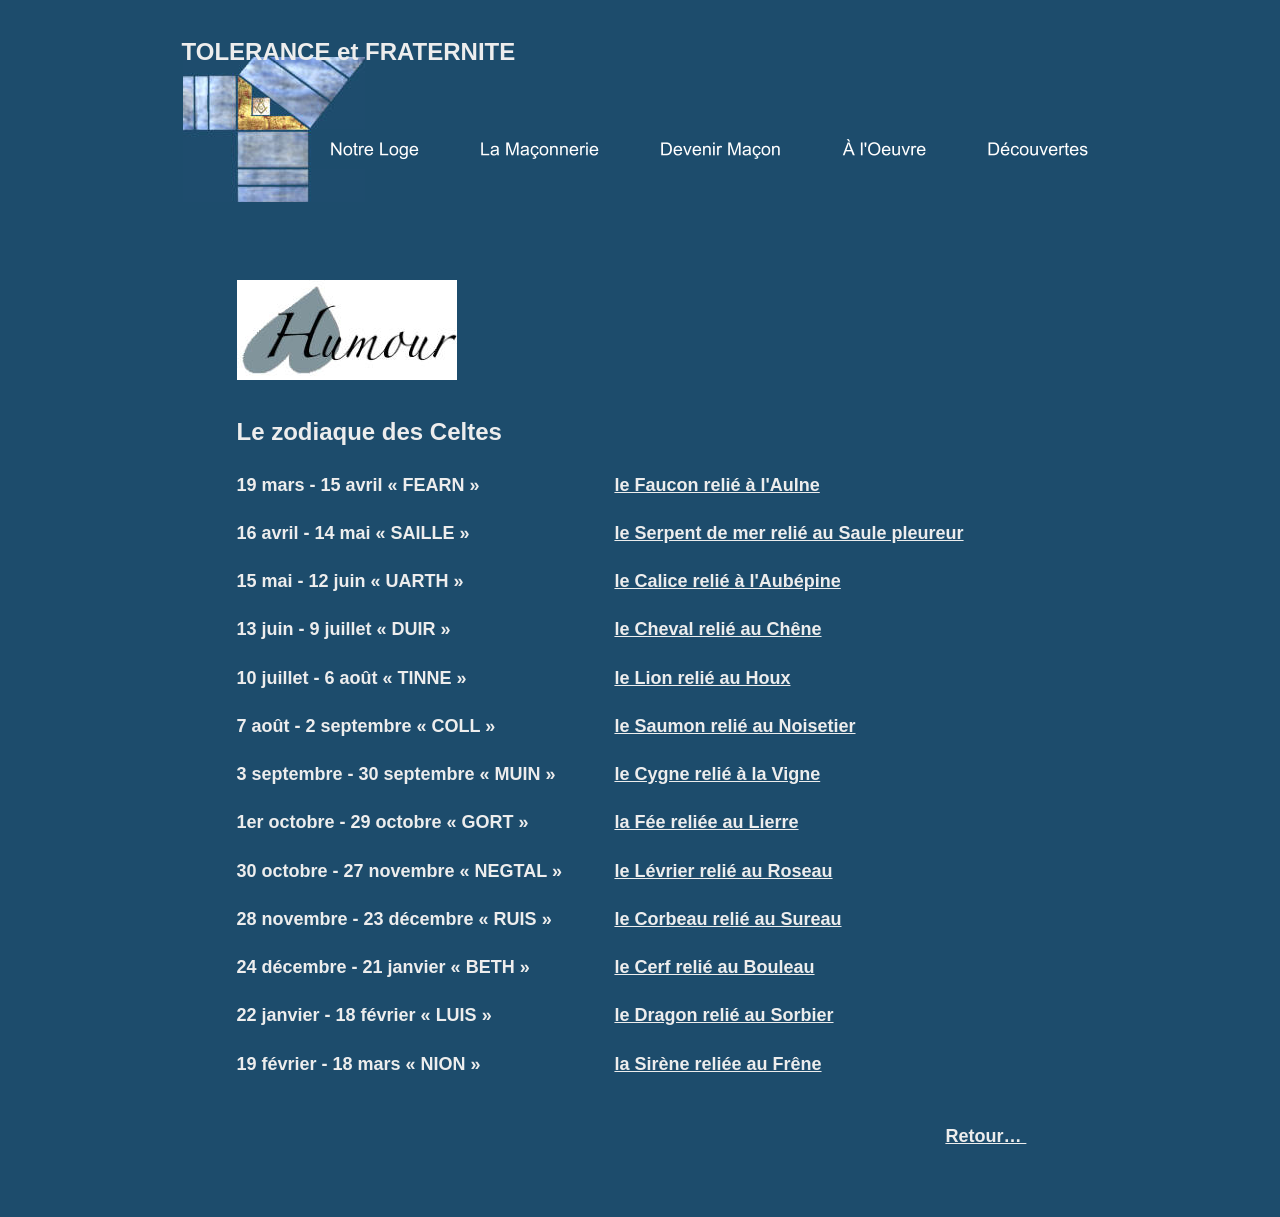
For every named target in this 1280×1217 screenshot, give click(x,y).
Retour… (985, 1136)
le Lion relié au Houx (702, 678)
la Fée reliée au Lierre (706, 822)
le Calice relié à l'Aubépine (727, 581)
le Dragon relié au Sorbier (723, 1015)
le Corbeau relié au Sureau (727, 919)
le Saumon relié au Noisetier (734, 726)
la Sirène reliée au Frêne (717, 1064)
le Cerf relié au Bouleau (714, 967)
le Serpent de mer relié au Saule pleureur (788, 533)
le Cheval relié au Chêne (717, 629)
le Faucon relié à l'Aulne (716, 485)
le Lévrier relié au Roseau (723, 871)
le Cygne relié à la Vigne (717, 774)
